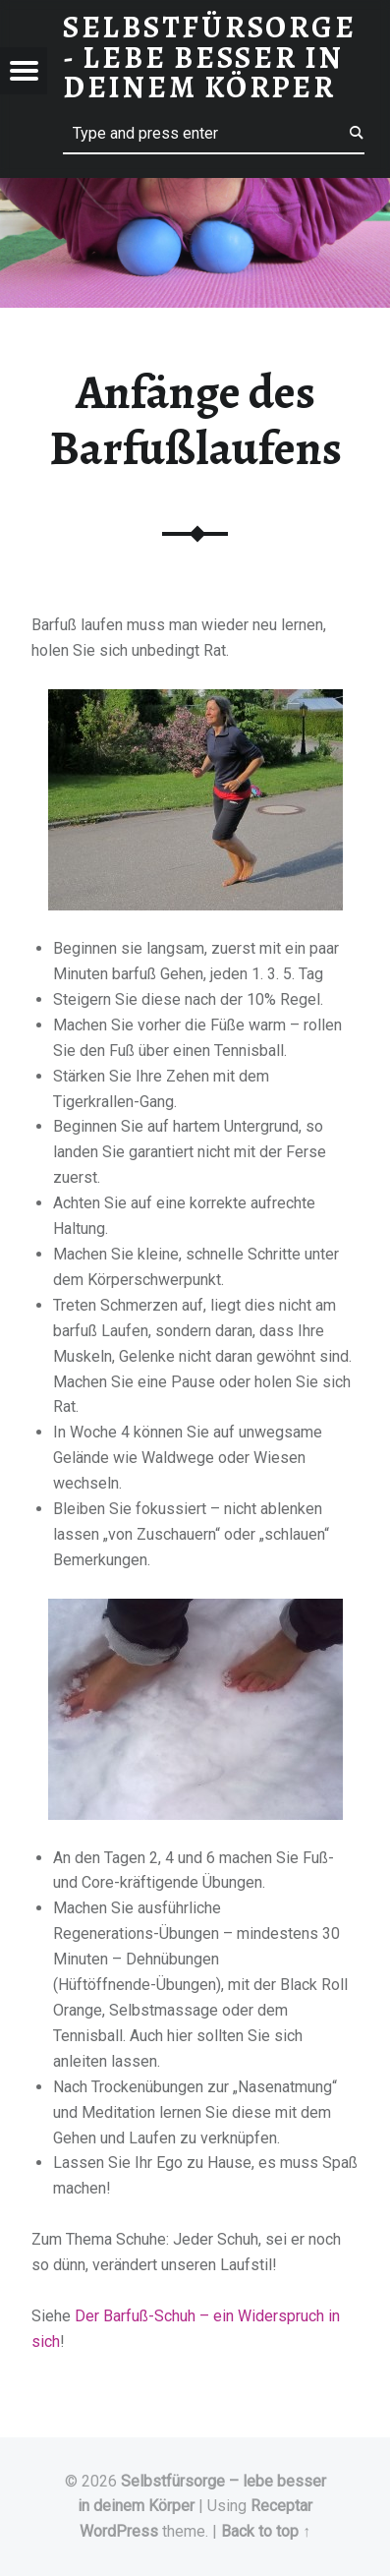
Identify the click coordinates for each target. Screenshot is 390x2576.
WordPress (119, 2531)
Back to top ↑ (265, 2531)
